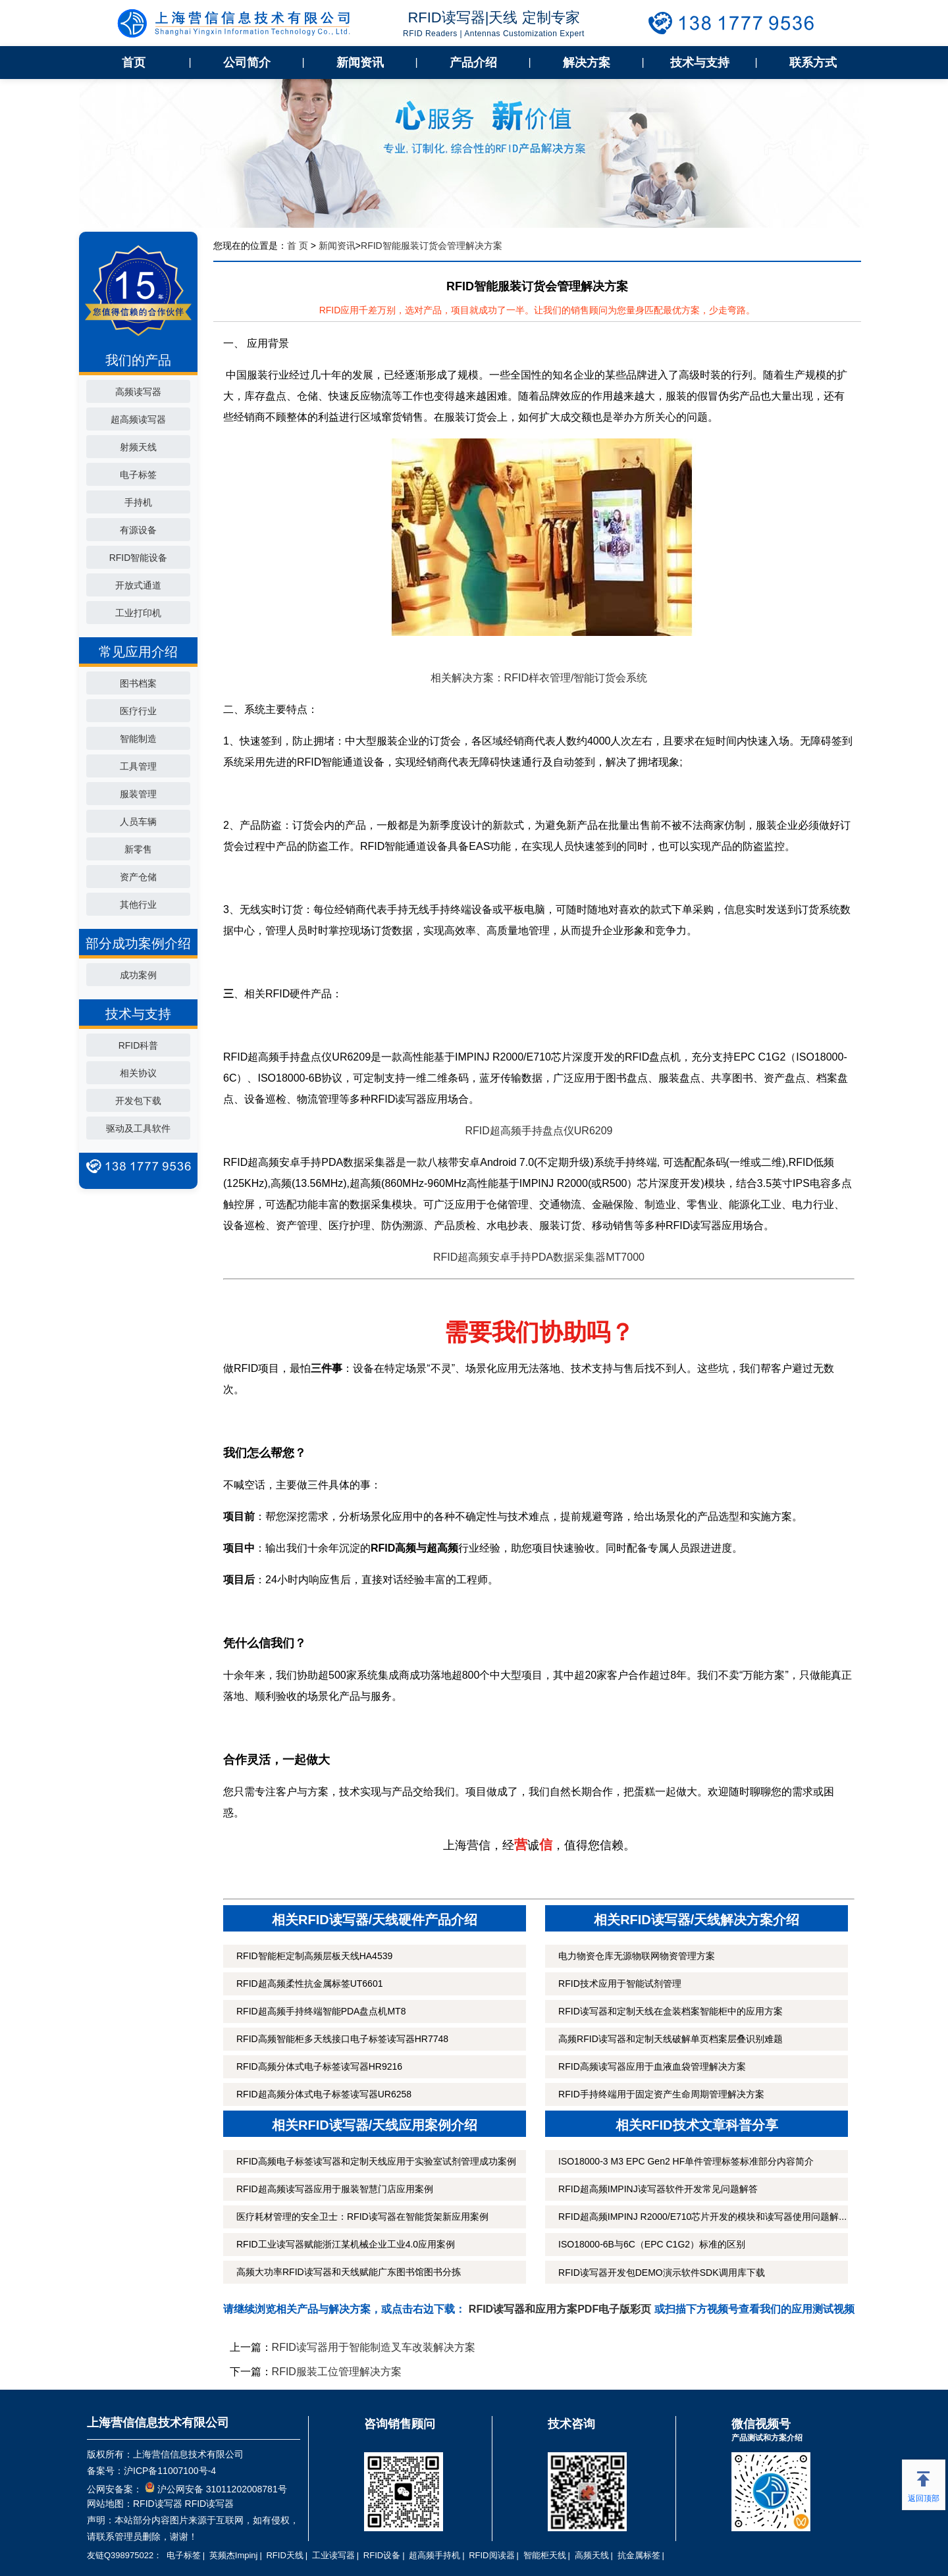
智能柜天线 (544, 2555)
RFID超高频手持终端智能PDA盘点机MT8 (321, 2011)
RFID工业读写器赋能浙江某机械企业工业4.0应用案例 (345, 2244)
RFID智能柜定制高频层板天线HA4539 (314, 1956)
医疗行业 (138, 711)
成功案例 (138, 975)
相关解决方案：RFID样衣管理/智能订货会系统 (539, 677)
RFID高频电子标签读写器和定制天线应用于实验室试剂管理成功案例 (376, 2161)
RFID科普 (138, 1045)
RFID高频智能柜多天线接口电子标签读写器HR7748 (342, 2039)
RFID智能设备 (138, 557)
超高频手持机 (434, 2555)
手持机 (138, 502)
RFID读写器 (157, 2503)
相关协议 (138, 1073)
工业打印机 (138, 613)
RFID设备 (381, 2555)
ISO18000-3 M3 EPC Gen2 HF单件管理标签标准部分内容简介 (686, 2161)
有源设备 (138, 530)
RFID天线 (284, 2555)
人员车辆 (138, 821)
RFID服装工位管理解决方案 (337, 2371)
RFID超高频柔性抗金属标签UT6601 (309, 1983)
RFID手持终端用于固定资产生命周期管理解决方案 (661, 2094)
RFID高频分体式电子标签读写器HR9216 (319, 2066)
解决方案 (586, 62)
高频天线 (592, 2555)
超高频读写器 (138, 419)
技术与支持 (699, 62)
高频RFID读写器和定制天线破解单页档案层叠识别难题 (670, 2039)
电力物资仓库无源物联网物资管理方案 (636, 1956)
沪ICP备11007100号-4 (170, 2470)
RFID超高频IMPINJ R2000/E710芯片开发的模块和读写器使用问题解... (702, 2216)
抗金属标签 (639, 2555)
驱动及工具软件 (138, 1128)
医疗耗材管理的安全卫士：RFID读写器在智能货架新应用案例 (362, 2216)
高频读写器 (138, 391)
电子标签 (138, 474)
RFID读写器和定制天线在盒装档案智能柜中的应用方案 (670, 2011)
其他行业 (138, 904)
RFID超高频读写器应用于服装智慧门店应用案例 (334, 2189)
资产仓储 (138, 877)
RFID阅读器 (491, 2555)
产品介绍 (473, 62)
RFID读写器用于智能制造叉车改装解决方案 (373, 2347)
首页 (133, 62)
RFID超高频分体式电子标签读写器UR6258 (323, 2094)
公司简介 (247, 62)
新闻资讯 (360, 62)
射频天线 (138, 447)
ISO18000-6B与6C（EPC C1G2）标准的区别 (651, 2244)
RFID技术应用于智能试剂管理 (619, 1983)
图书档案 (138, 683)
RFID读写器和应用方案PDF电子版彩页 (560, 2309)
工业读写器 (333, 2555)
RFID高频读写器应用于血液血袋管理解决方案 (652, 2066)
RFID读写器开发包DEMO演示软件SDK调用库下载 (661, 2272)
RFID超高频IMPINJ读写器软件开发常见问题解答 (658, 2189)
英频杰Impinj (233, 2555)
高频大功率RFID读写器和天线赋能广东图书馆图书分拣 (348, 2272)
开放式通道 (138, 585)
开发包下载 (138, 1100)
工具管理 (138, 766)
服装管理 (138, 794)
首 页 (297, 245)
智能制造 (138, 738)
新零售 (138, 849)
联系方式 (813, 62)
